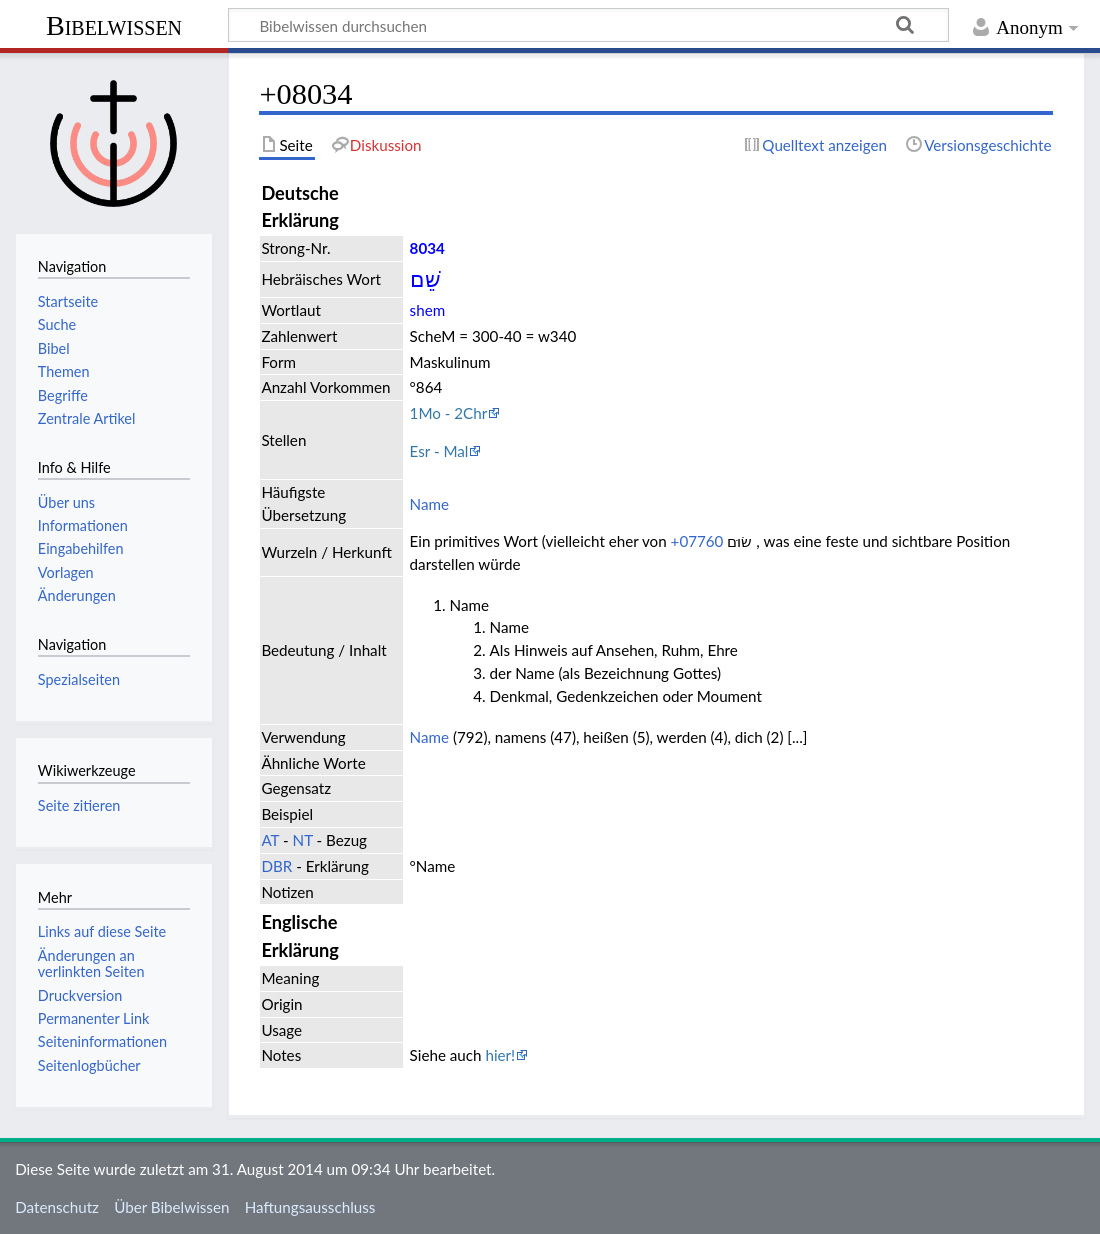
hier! (500, 1055)
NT (303, 840)
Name (429, 504)
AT (270, 840)
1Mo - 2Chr (449, 413)
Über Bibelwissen (171, 1207)
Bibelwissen (114, 25)
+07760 (697, 541)
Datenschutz (57, 1207)
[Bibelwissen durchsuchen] (588, 25)
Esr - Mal (439, 451)
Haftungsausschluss (310, 1207)
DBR (276, 866)
